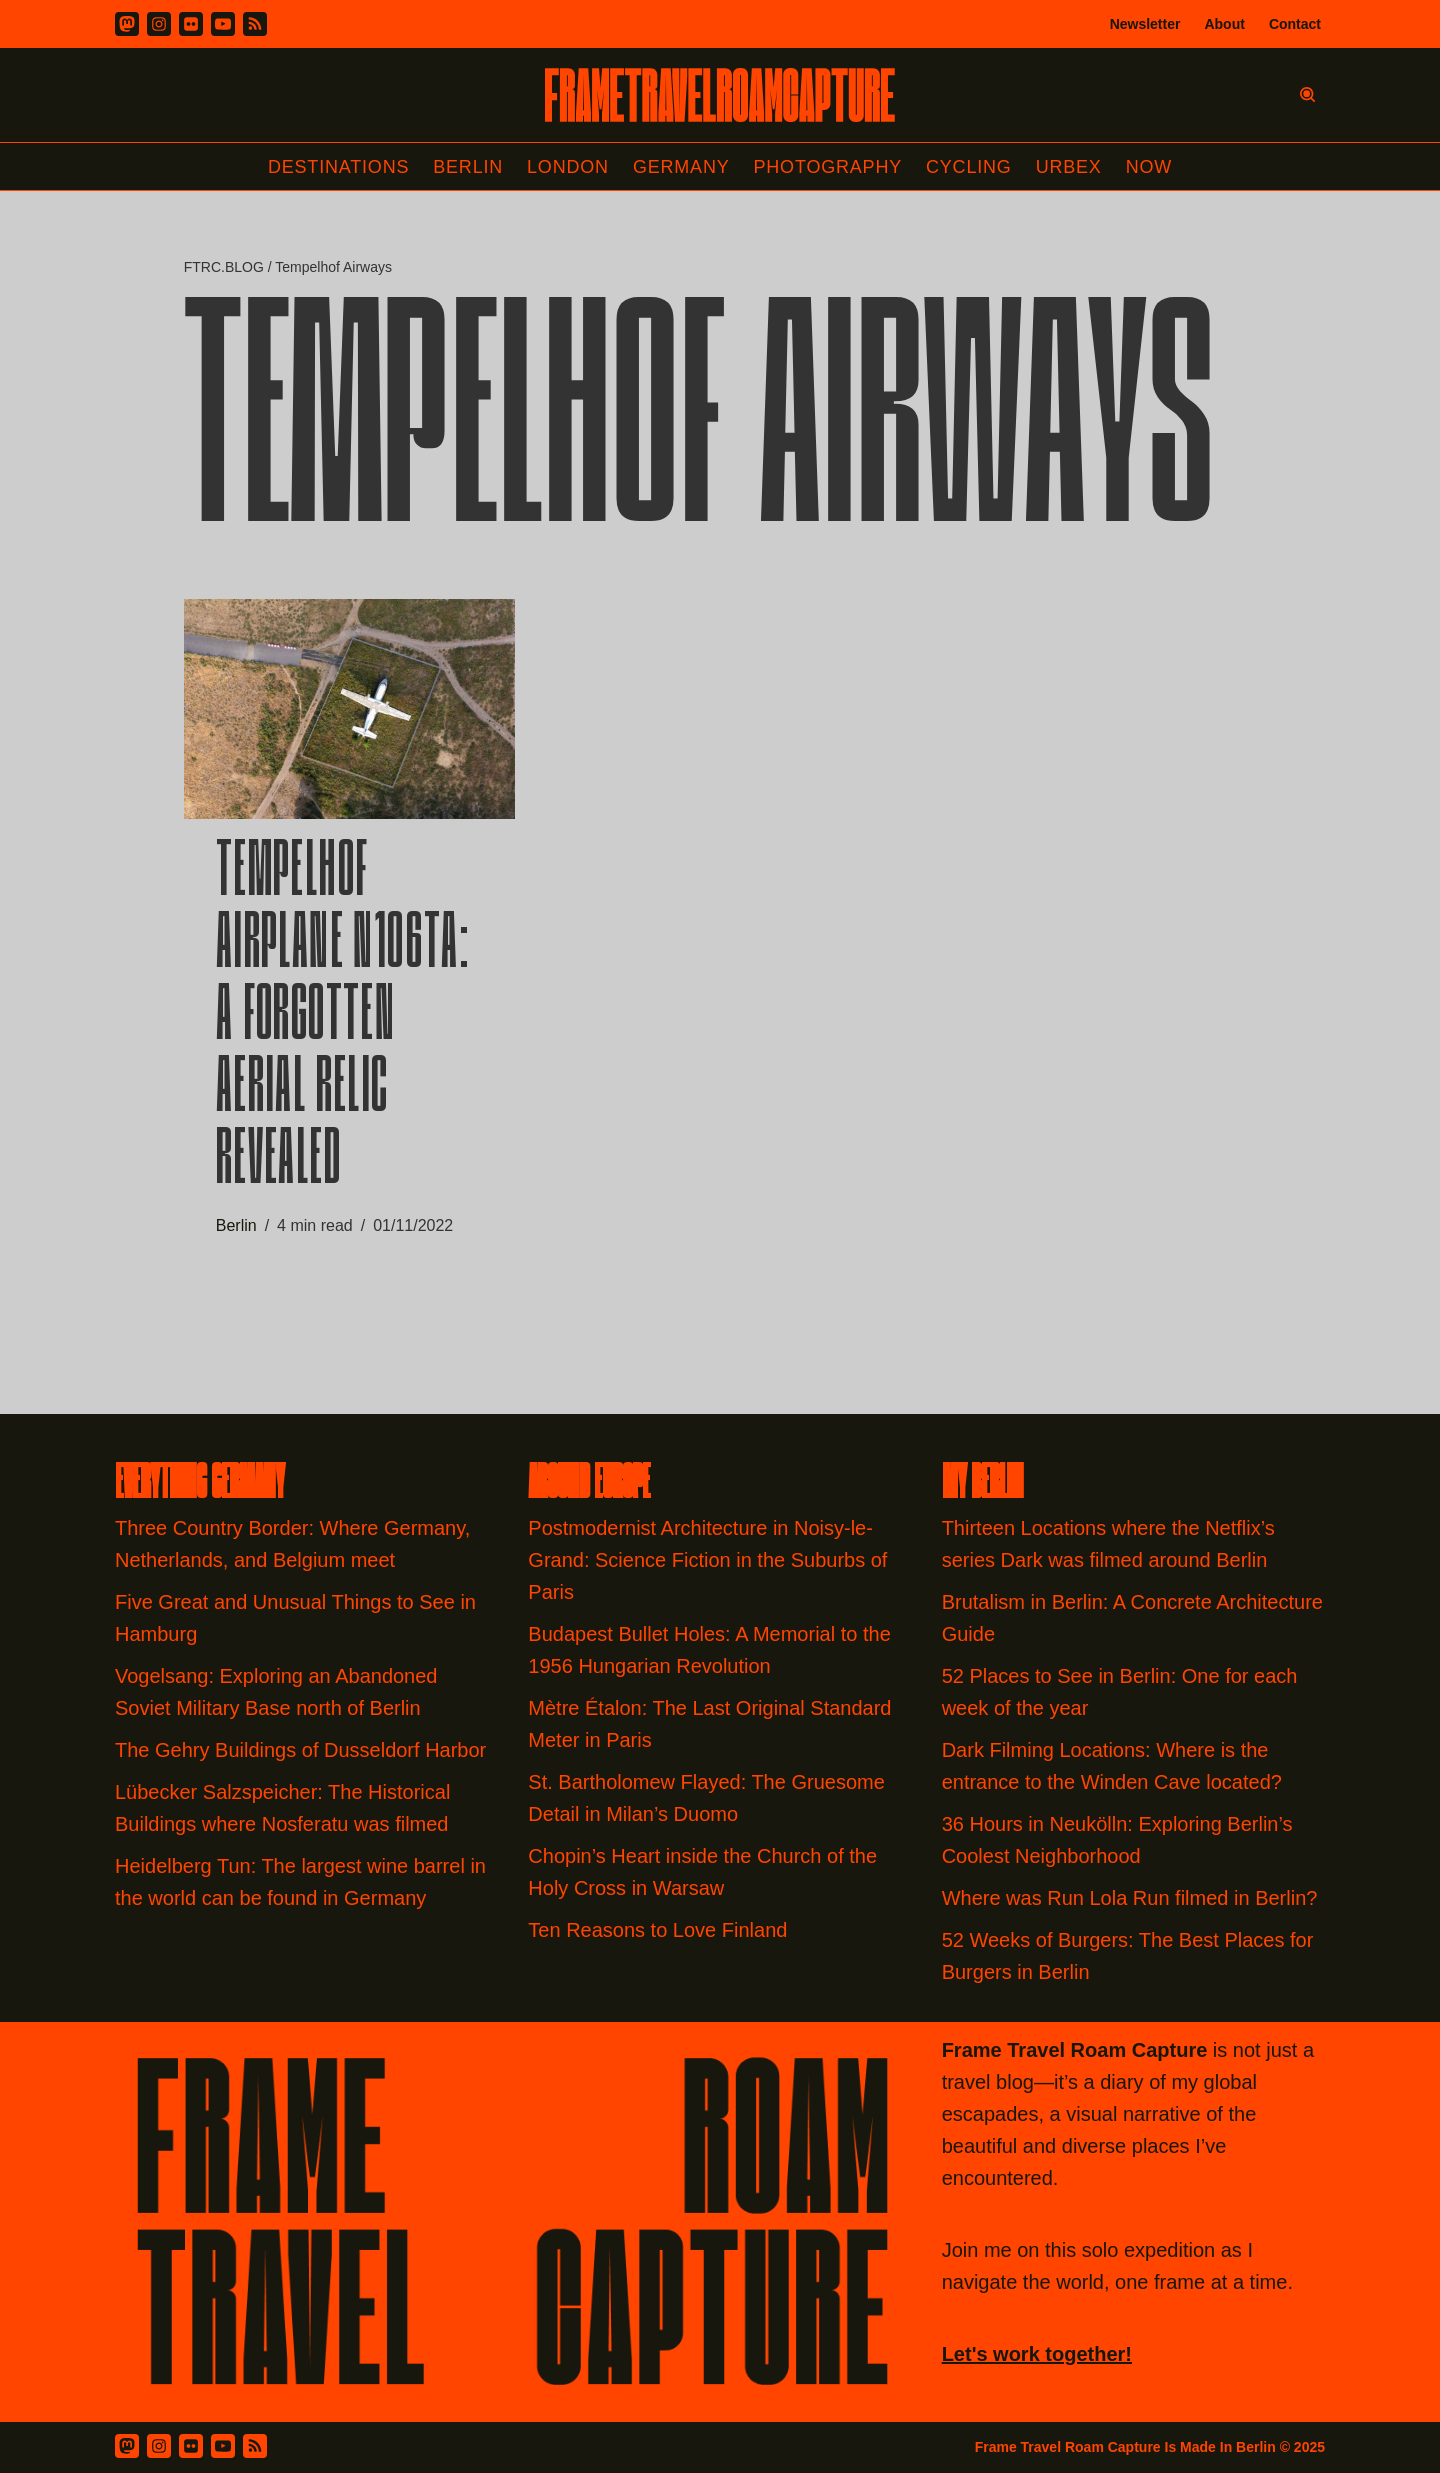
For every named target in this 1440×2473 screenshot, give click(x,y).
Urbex (1069, 167)
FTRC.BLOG (224, 267)
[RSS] (255, 24)
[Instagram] (159, 24)
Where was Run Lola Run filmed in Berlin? (1130, 1898)
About (1224, 24)
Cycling (969, 167)
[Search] (1307, 94)
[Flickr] (191, 24)
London (568, 167)
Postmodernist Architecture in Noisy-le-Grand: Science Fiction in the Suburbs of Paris (707, 1560)
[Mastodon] (127, 24)
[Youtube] (223, 24)
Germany (681, 167)
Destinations (338, 167)
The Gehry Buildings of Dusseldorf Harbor (303, 1750)
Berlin (468, 167)
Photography (828, 167)
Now (1149, 167)
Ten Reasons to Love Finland (657, 1930)
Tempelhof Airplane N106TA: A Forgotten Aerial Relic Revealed (343, 1019)
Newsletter (1145, 24)
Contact (1295, 24)
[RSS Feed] (255, 2446)
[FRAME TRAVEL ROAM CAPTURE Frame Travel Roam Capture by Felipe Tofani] (720, 95)
